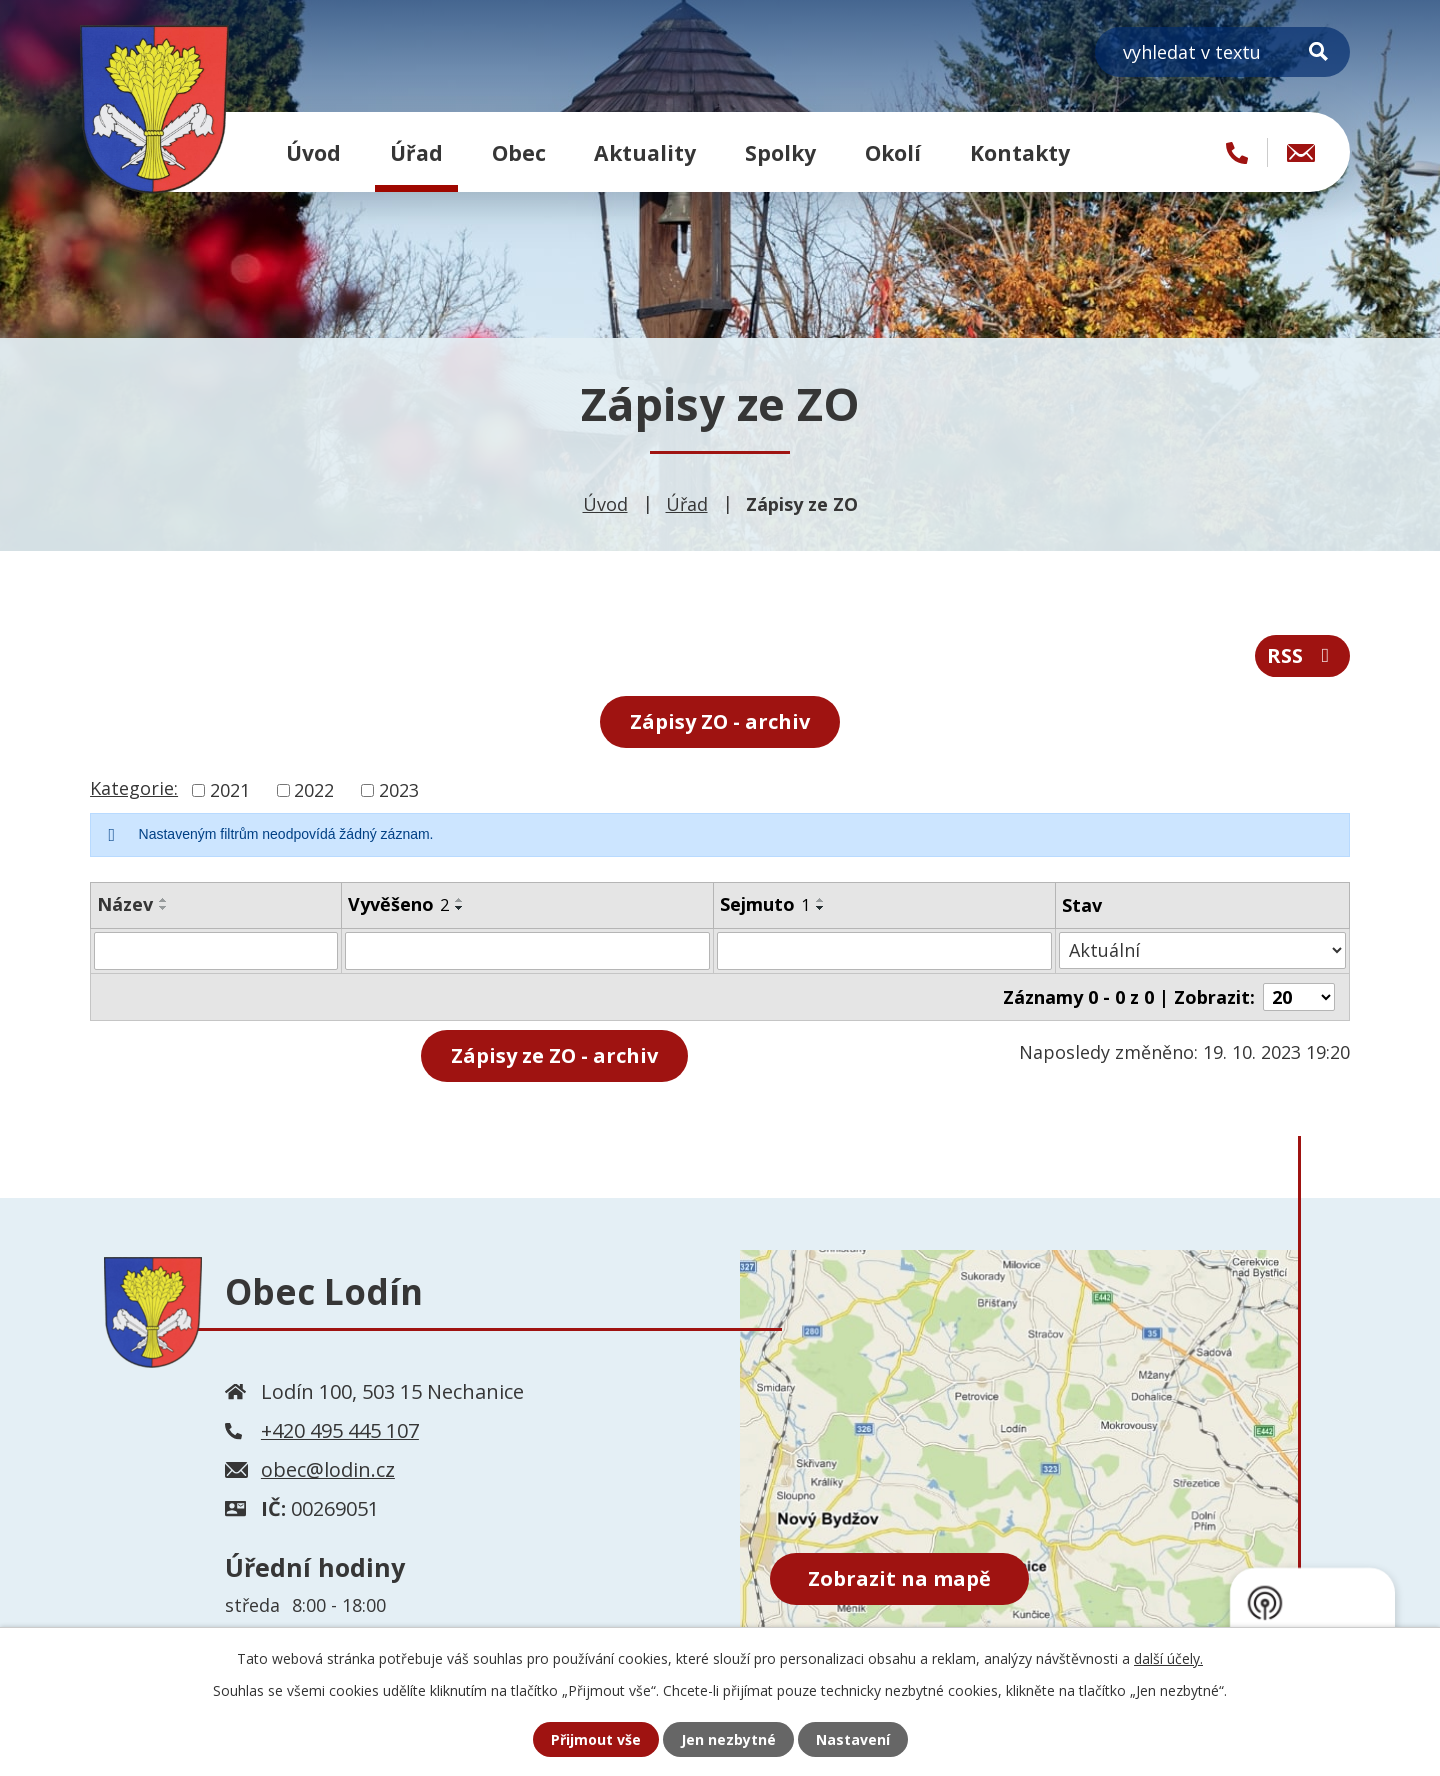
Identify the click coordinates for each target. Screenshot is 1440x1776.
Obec (519, 152)
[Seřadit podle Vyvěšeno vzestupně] (460, 900)
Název (125, 904)
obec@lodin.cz (328, 1469)
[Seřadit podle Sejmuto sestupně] (821, 908)
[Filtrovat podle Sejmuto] (884, 951)
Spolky (780, 152)
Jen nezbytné (728, 1739)
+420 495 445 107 (340, 1430)
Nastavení (853, 1739)
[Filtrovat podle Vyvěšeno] (527, 951)
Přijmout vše (596, 1739)
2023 (399, 790)
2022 (314, 790)
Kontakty (1020, 152)
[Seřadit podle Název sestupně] (164, 908)
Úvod (313, 152)
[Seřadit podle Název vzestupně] (164, 900)
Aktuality (645, 152)
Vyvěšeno (398, 904)
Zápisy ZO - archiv (720, 721)
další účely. (1168, 1658)
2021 (230, 790)
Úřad (416, 152)
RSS (1302, 655)
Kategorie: (134, 788)
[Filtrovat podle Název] (216, 951)
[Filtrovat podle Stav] (1202, 950)
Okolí (893, 152)
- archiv (554, 1055)
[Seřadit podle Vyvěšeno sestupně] (460, 908)
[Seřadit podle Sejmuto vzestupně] (821, 900)
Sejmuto (765, 904)
